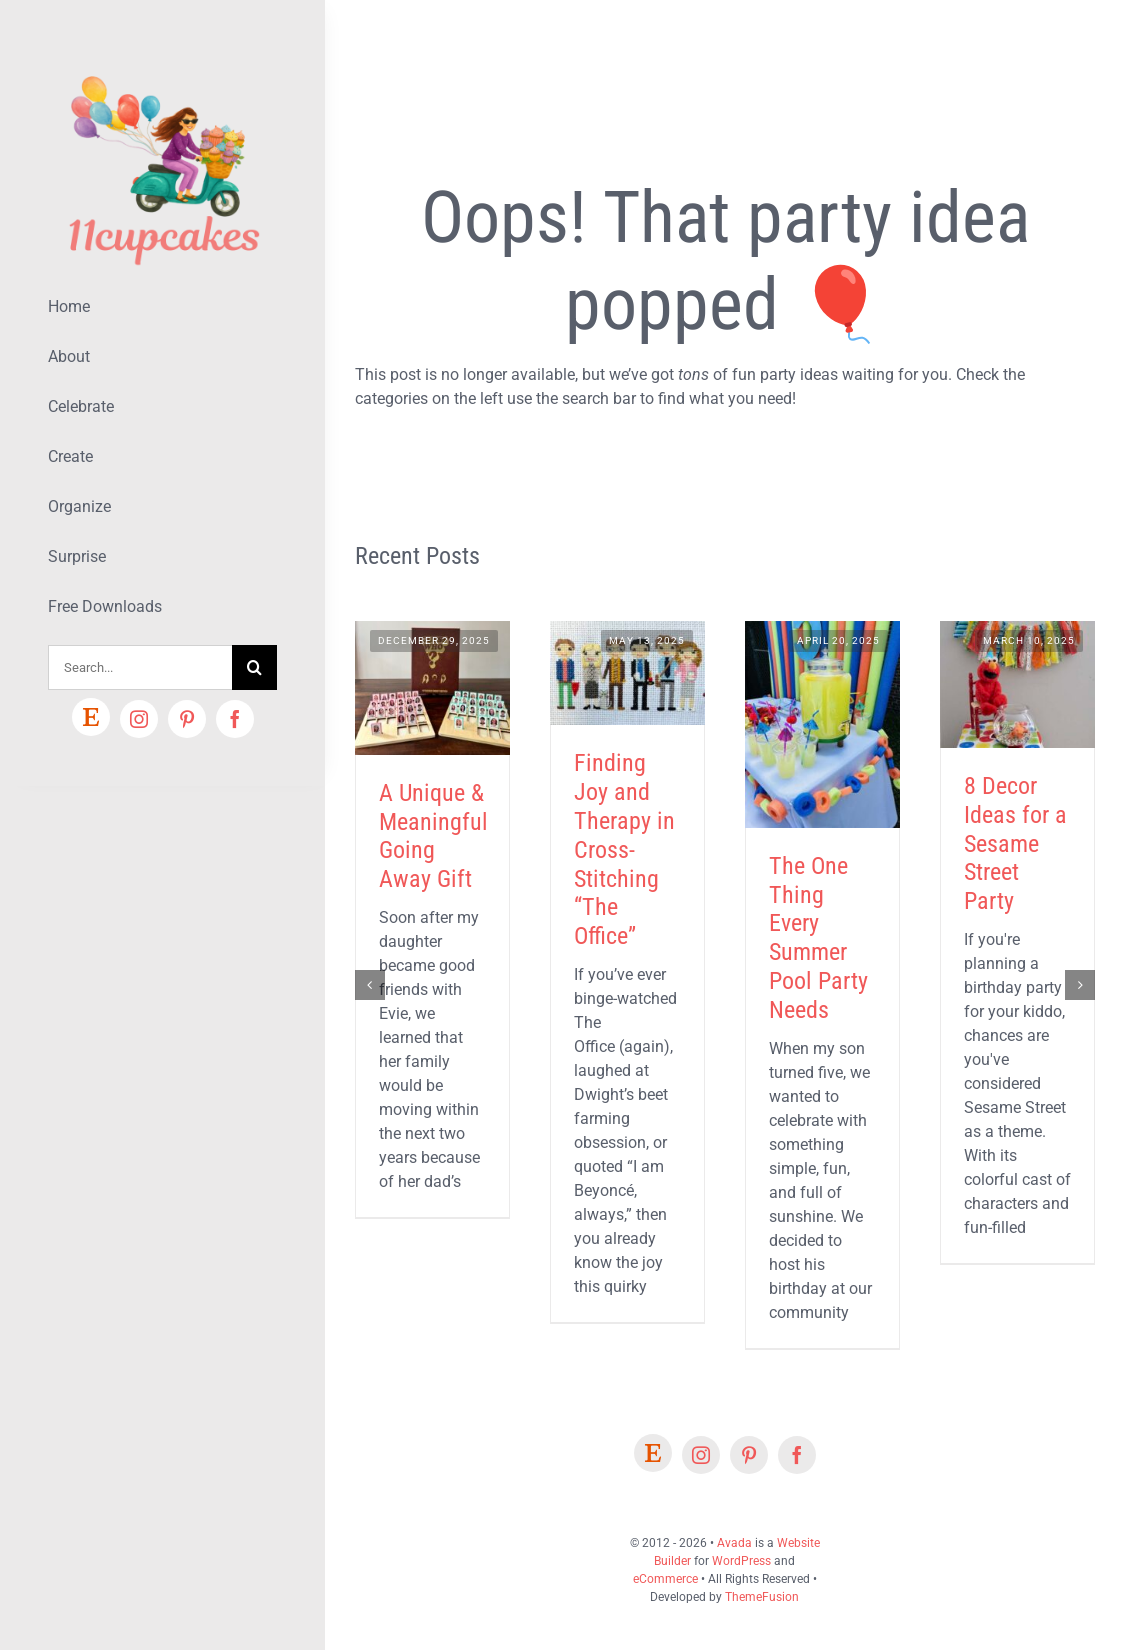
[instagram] (139, 719)
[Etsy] (91, 717)
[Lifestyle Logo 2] (162, 67)
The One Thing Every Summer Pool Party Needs (818, 938)
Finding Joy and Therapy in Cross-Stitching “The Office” (624, 849)
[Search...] (140, 667)
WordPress (741, 1561)
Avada (734, 1543)
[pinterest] (187, 719)
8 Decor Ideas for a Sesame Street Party (1015, 843)
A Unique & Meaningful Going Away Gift (433, 836)
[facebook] (235, 719)
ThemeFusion (762, 1597)
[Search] (254, 667)
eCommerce (665, 1579)
